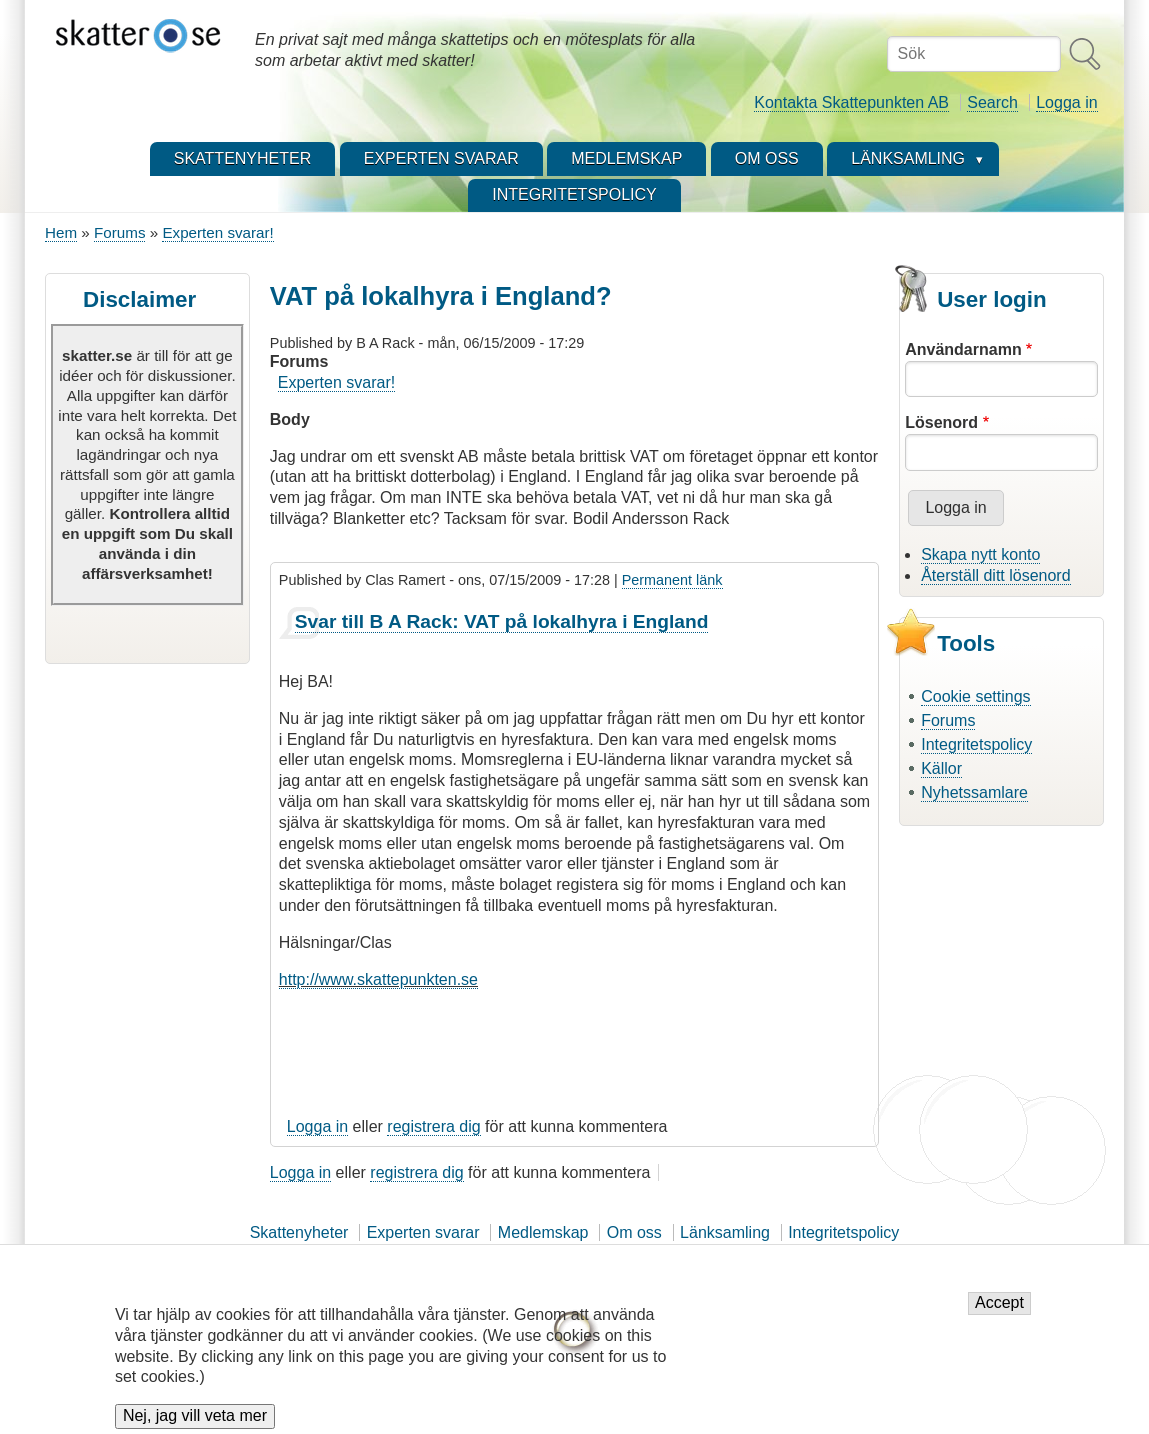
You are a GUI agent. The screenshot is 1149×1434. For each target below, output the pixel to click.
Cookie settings (975, 696)
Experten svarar (423, 1232)
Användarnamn (963, 349)
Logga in (1066, 102)
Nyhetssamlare (974, 792)
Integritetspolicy (976, 744)
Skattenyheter (299, 1232)
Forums (119, 232)
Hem (61, 232)
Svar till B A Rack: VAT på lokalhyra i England (502, 621)
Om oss (634, 1232)
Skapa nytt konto (980, 554)
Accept (999, 1314)
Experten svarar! (217, 232)
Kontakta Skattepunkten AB (851, 102)
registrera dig (433, 1126)
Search (992, 102)
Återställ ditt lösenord (995, 575)
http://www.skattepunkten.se (378, 979)
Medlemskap (543, 1232)
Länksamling (725, 1232)
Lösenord (941, 422)
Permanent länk (672, 580)
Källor (941, 768)
